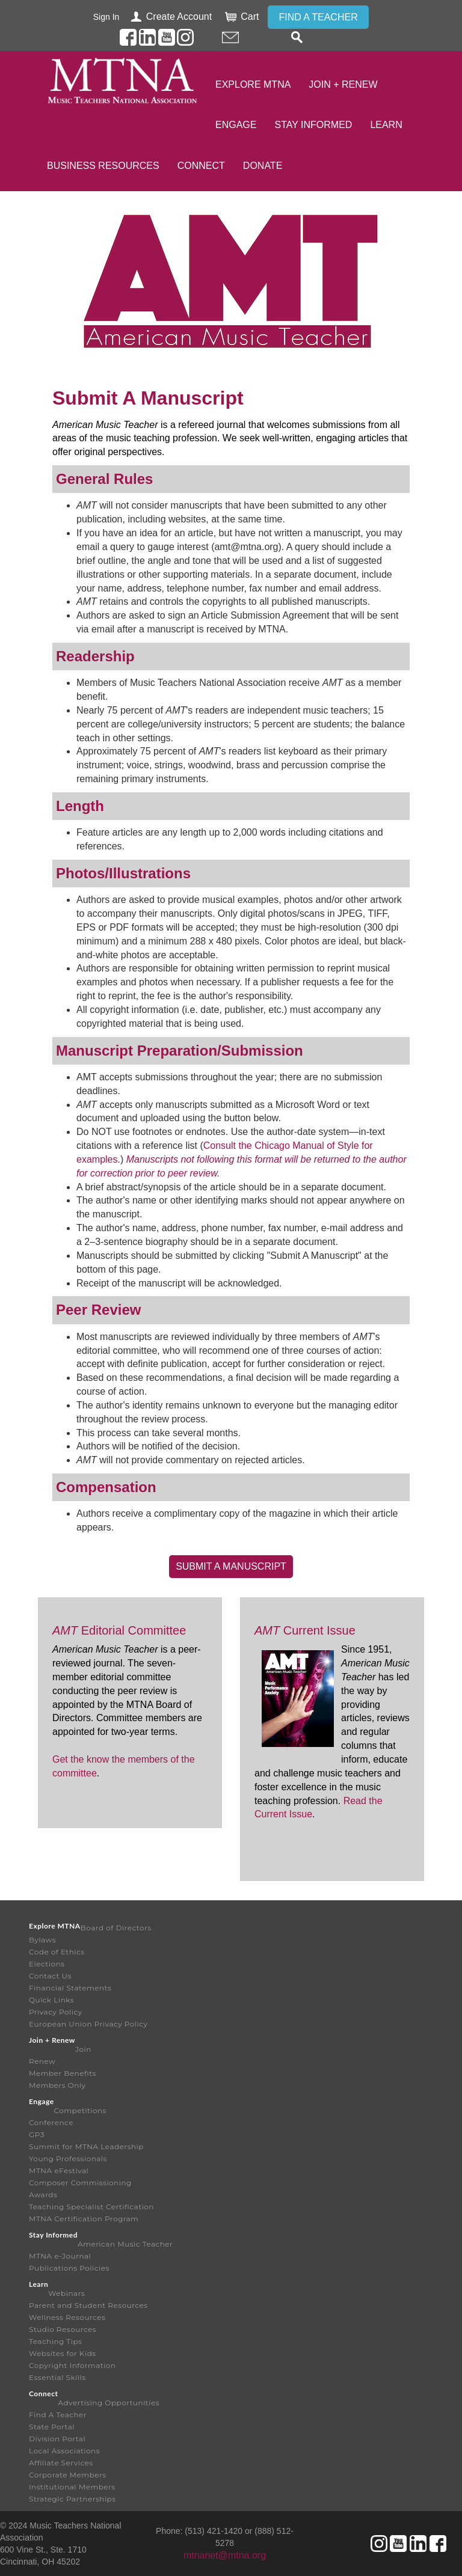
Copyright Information (72, 2365)
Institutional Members (72, 2486)
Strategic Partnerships (72, 2498)
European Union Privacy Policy (88, 2023)
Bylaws (42, 1939)
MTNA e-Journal (60, 2255)
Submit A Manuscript (231, 1566)
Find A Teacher (58, 2414)
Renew (42, 2061)
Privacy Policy (55, 2011)
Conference (51, 2122)
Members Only (57, 2085)
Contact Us (50, 1975)
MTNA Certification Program (83, 2218)
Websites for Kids (62, 2353)
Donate (262, 166)
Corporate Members (67, 2474)
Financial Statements (70, 1987)
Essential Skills (57, 2377)
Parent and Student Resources (88, 2305)
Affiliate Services (61, 2462)
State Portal (52, 2426)
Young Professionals (68, 2158)
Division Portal (57, 2438)
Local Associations (64, 2450)
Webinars (66, 2293)
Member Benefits (62, 2073)
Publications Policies (69, 2267)
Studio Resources (62, 2329)
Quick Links (51, 1999)
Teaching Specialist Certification (91, 2206)
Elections (46, 1963)
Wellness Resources (67, 2317)
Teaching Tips (55, 2341)
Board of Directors (116, 1927)
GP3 (37, 2134)
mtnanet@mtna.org (224, 2555)
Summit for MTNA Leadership (86, 2146)
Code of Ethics (57, 1951)
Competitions (80, 2110)
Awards (43, 2194)
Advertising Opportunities (108, 2402)
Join (83, 2049)
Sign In (106, 17)
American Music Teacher (125, 2243)
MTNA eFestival (58, 2170)
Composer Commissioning (80, 2182)
